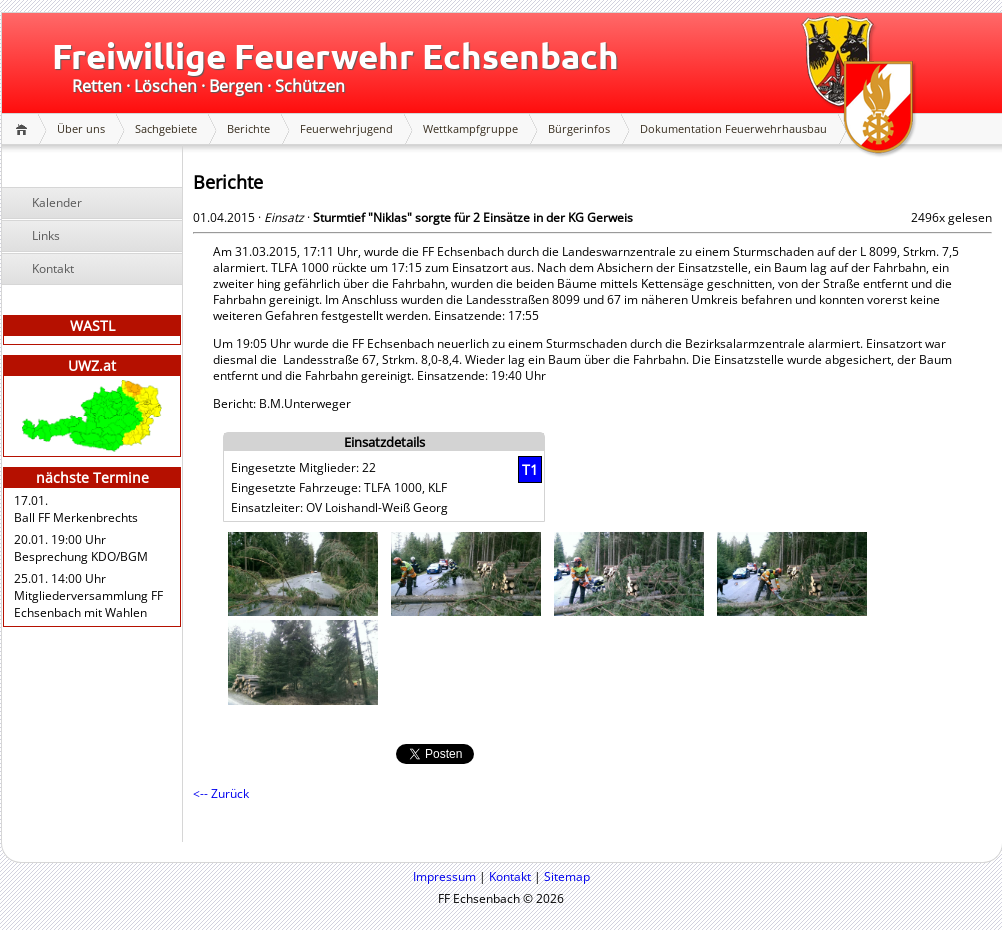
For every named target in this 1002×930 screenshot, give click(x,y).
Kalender (57, 202)
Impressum (444, 876)
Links (46, 235)
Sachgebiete (166, 128)
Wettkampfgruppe (470, 128)
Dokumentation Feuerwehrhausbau (733, 128)
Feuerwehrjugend (346, 128)
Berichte (248, 128)
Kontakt (53, 268)
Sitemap (567, 876)
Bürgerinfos (579, 128)
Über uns (81, 128)
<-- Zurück (221, 793)
